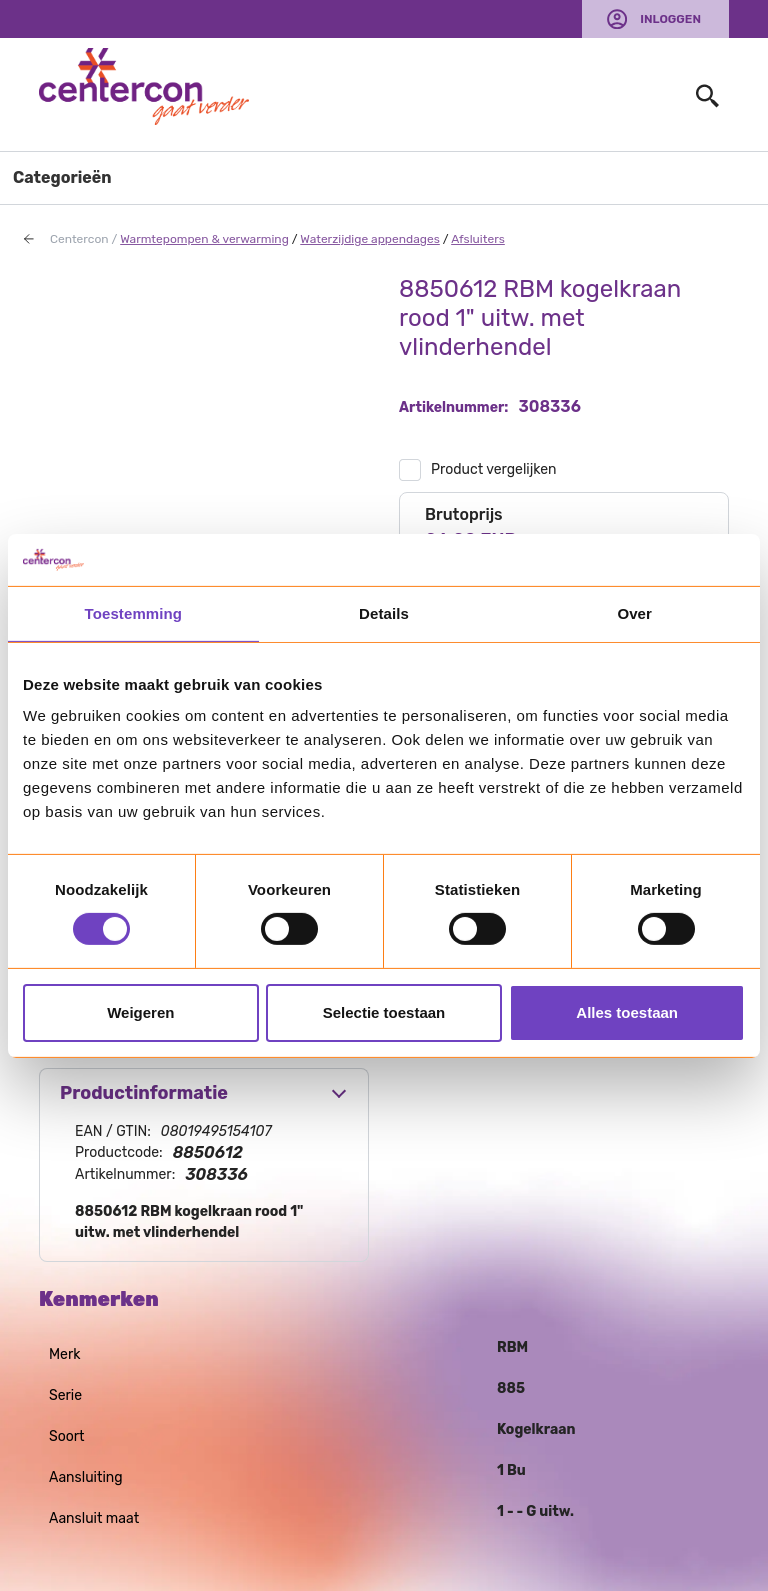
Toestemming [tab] (134, 613)
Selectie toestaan (384, 1012)
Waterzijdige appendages (370, 239)
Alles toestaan (627, 1012)
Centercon (79, 239)
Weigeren (140, 1012)
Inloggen (670, 19)
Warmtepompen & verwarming (204, 239)
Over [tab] (634, 613)
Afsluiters (478, 239)
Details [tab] (384, 613)
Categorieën (62, 177)
